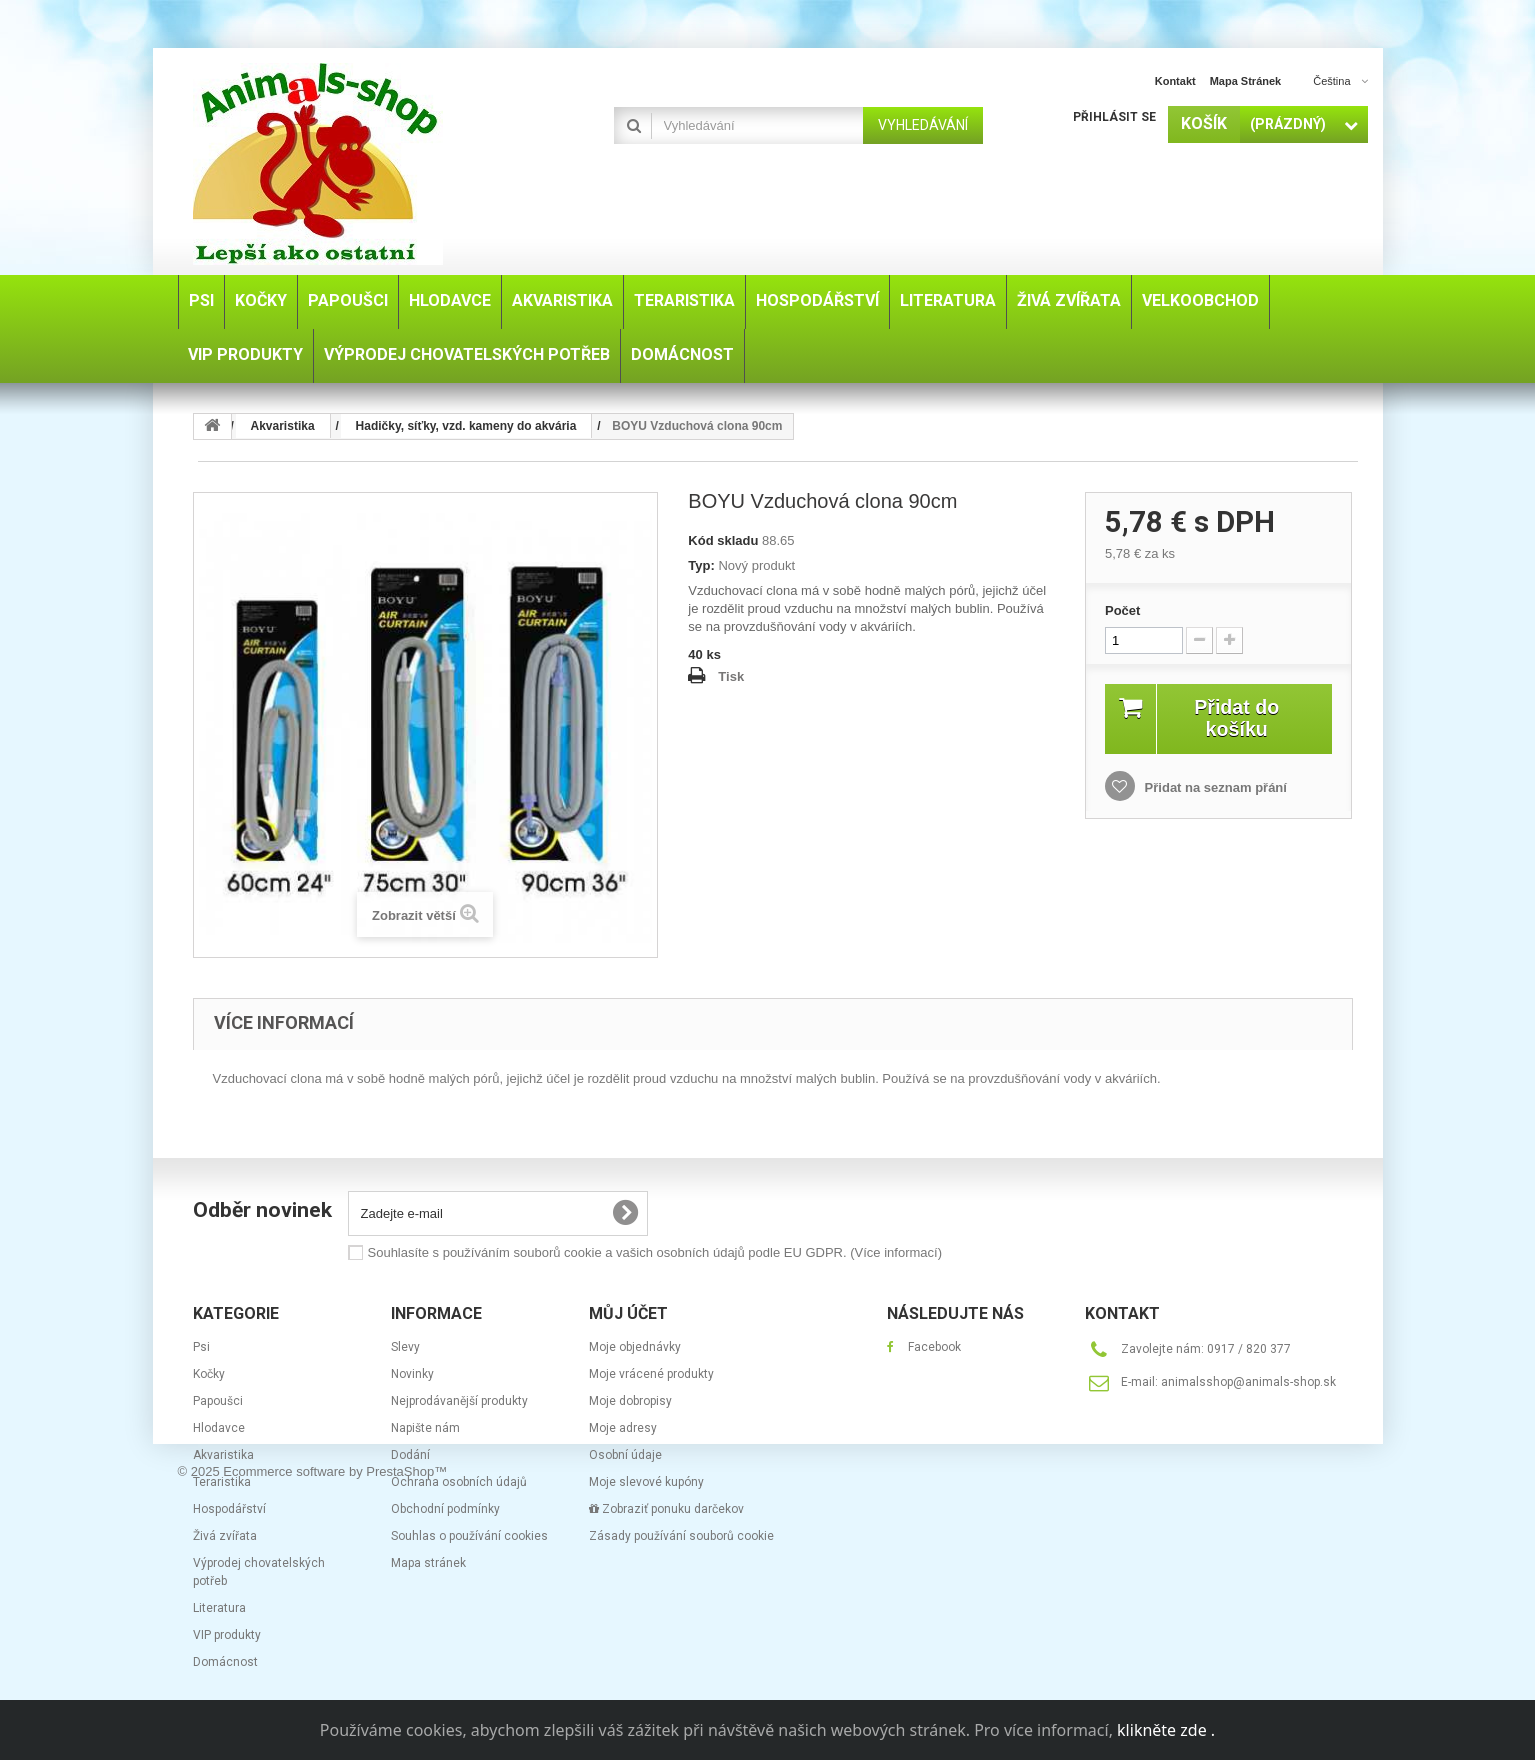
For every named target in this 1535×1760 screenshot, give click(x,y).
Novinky (412, 1374)
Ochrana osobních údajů (459, 1482)
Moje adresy (623, 1428)
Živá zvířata (225, 1536)
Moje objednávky (635, 1347)
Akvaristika (223, 1455)
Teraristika (222, 1482)
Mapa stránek (428, 1563)
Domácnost (225, 1662)
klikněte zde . (1166, 1730)
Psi (201, 1347)
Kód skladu (723, 540)
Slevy (405, 1347)
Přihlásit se (1114, 117)
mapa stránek (1246, 81)
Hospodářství (229, 1509)
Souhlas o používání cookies (469, 1536)
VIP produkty (227, 1635)
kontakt (1175, 81)
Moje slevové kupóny (646, 1482)
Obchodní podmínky (445, 1509)
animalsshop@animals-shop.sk (1248, 1382)
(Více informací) (896, 1252)
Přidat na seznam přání (1214, 787)
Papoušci (218, 1401)
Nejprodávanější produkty (459, 1401)
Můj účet (628, 1313)
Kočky (209, 1374)
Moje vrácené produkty (651, 1374)
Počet (1122, 610)
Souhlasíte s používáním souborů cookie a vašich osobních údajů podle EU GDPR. (655, 1252)
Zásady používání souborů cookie (681, 1536)
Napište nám (425, 1428)
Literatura (219, 1608)
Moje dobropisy (630, 1401)
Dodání (410, 1455)
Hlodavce (219, 1428)
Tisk (731, 676)
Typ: (701, 565)
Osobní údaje (625, 1455)
